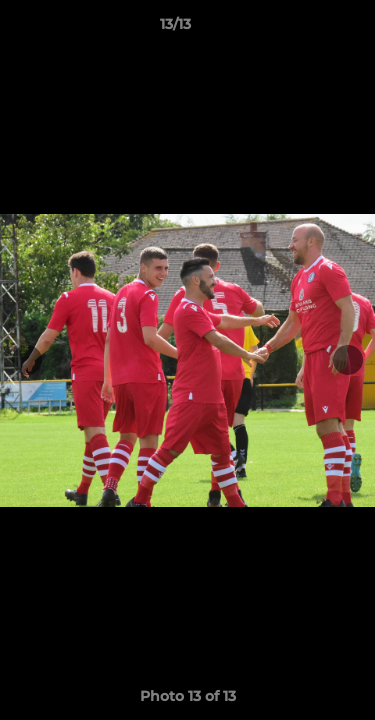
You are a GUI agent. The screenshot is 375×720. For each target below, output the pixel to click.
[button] (303, 29)
